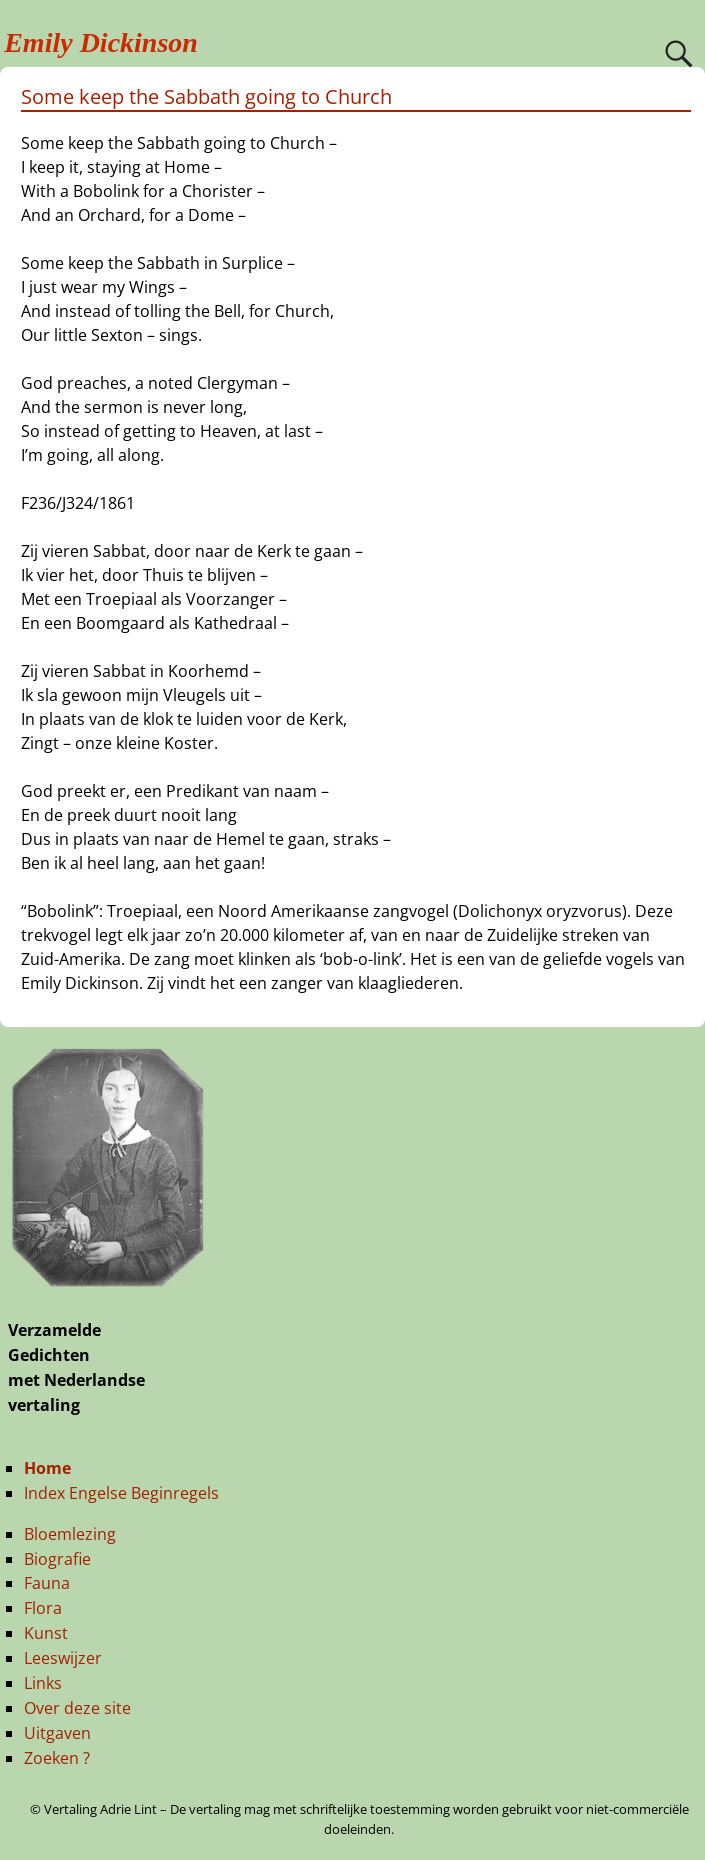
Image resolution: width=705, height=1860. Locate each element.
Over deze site (77, 1708)
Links (43, 1683)
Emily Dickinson (101, 42)
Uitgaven (57, 1733)
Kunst (46, 1633)
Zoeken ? (57, 1758)
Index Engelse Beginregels (121, 1493)
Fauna (47, 1583)
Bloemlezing (70, 1534)
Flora (43, 1608)
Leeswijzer (63, 1658)
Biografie (57, 1559)
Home (47, 1468)
